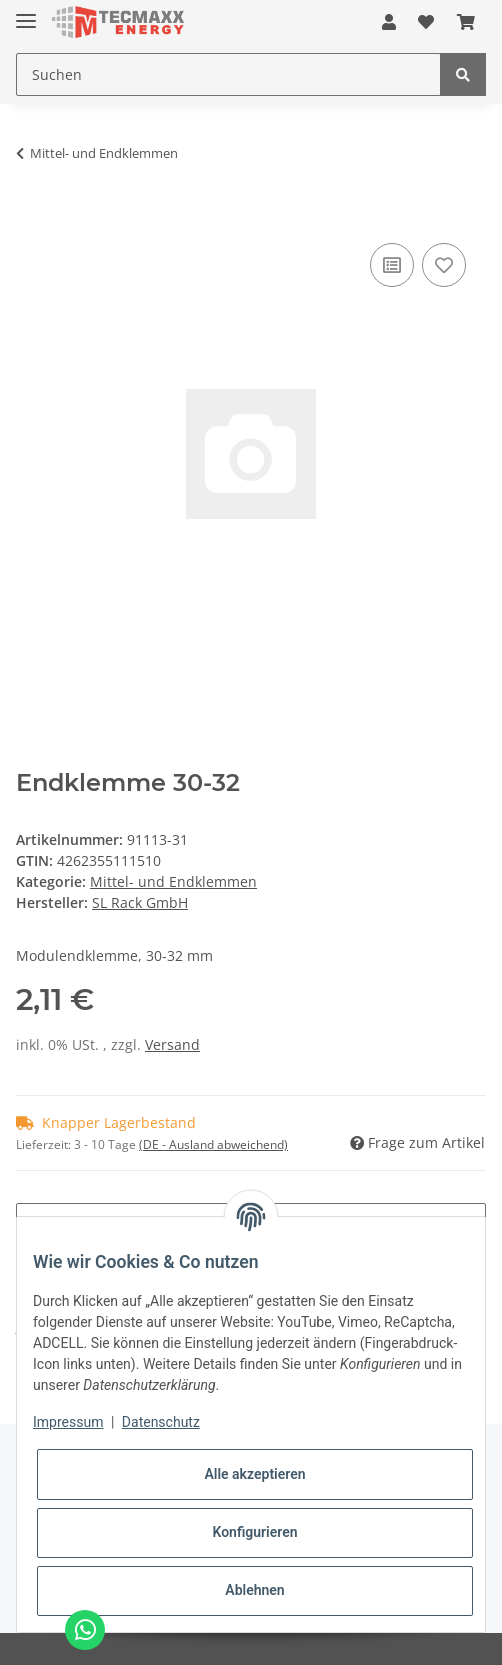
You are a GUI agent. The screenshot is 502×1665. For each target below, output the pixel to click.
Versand (172, 1044)
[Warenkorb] (466, 22)
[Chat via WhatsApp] (85, 1630)
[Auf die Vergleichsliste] (392, 265)
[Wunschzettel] (426, 22)
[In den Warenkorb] (32, 208)
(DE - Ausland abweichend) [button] (213, 1144)
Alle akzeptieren (254, 1474)
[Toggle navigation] (26, 12)
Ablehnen (254, 1590)
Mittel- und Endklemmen (173, 881)
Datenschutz (161, 1422)
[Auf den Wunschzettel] (444, 265)
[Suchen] (228, 74)
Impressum (68, 1422)
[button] (389, 22)
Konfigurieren (254, 1532)
